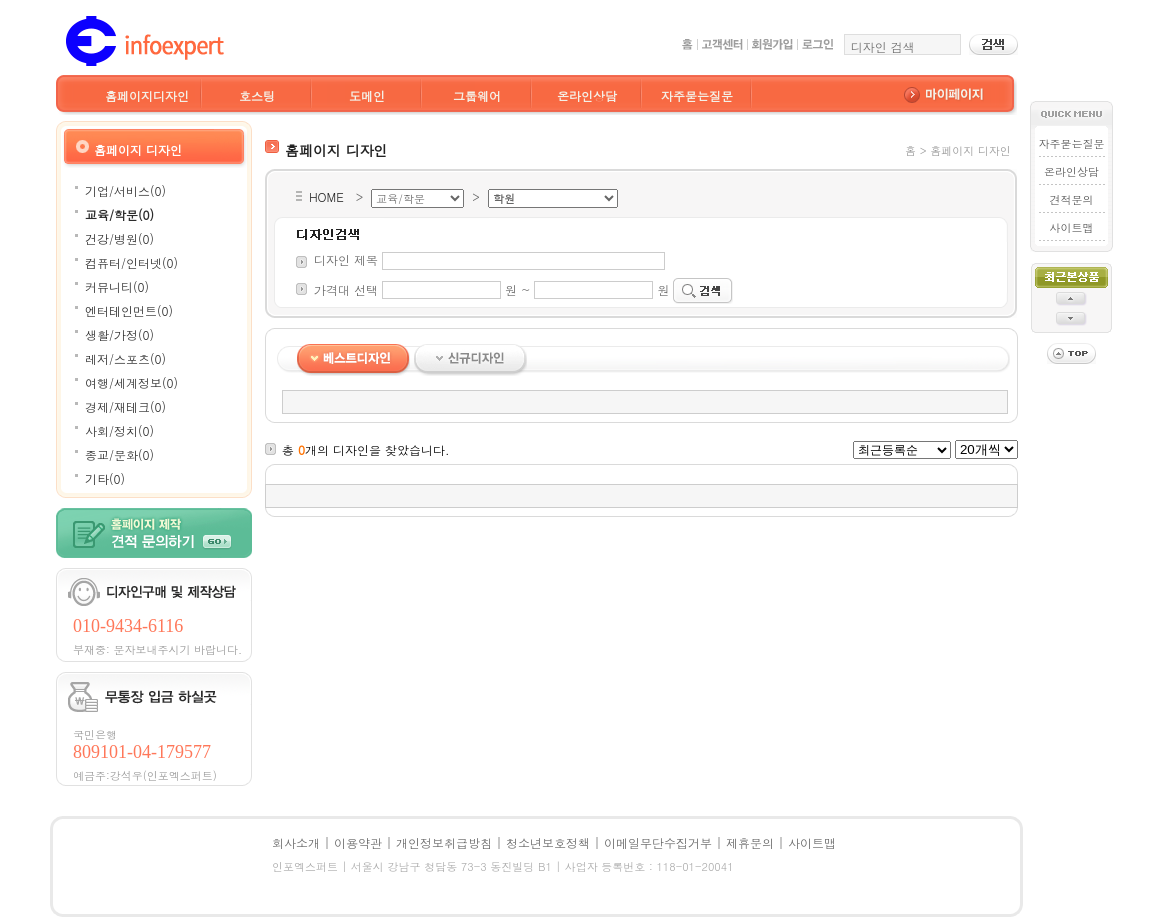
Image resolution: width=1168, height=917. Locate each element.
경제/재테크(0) (125, 406)
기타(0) (105, 478)
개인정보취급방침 (444, 842)
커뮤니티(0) (117, 286)
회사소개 (296, 842)
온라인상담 (587, 95)
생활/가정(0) (119, 334)
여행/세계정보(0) (131, 382)
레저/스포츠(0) (125, 358)
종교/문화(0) (119, 454)
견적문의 (1071, 199)
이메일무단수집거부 (658, 842)
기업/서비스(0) (125, 190)
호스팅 (257, 95)
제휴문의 (750, 842)
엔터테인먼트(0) (129, 310)
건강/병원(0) (119, 238)
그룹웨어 (477, 95)
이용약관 (358, 842)
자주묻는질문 (697, 95)
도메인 (367, 95)
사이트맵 (1071, 227)
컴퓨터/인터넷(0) (131, 262)
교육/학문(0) (119, 214)
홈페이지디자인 (147, 95)
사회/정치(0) (119, 430)
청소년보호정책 (548, 842)
